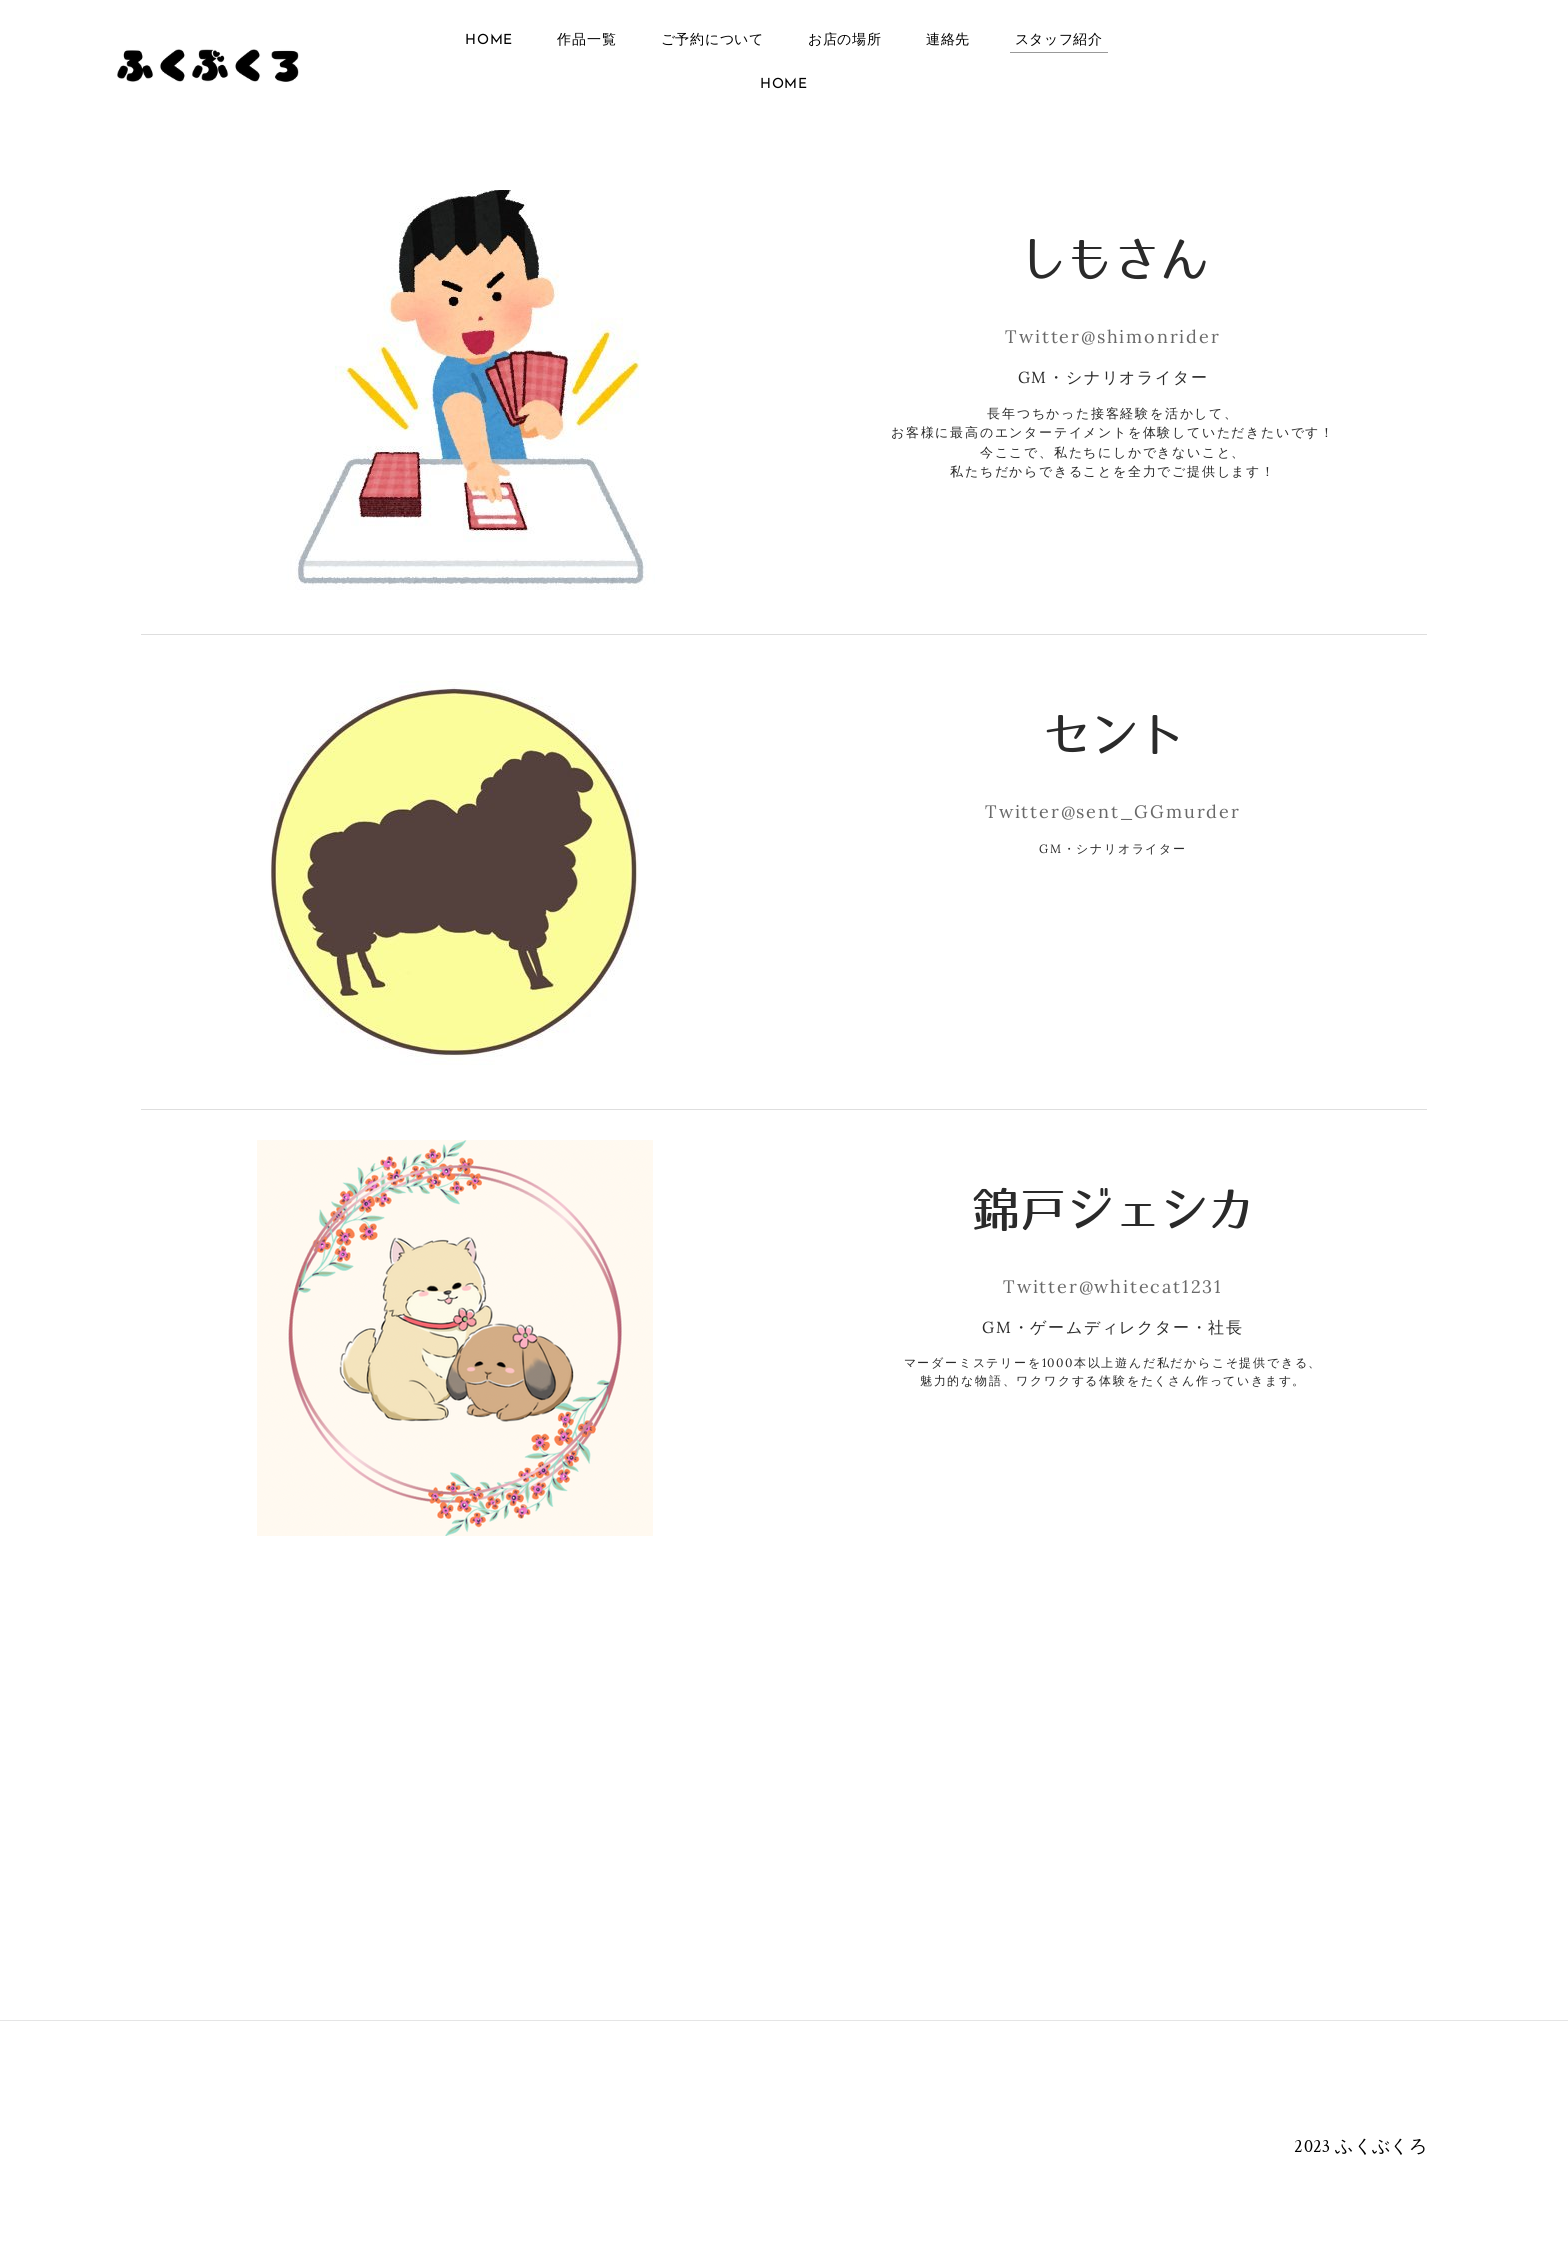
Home (489, 41)
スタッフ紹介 (1059, 41)
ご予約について (712, 41)
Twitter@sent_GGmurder (1113, 811)
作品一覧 (586, 41)
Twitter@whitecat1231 (1113, 1286)
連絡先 (948, 41)
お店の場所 (845, 41)
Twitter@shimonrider (1112, 336)
